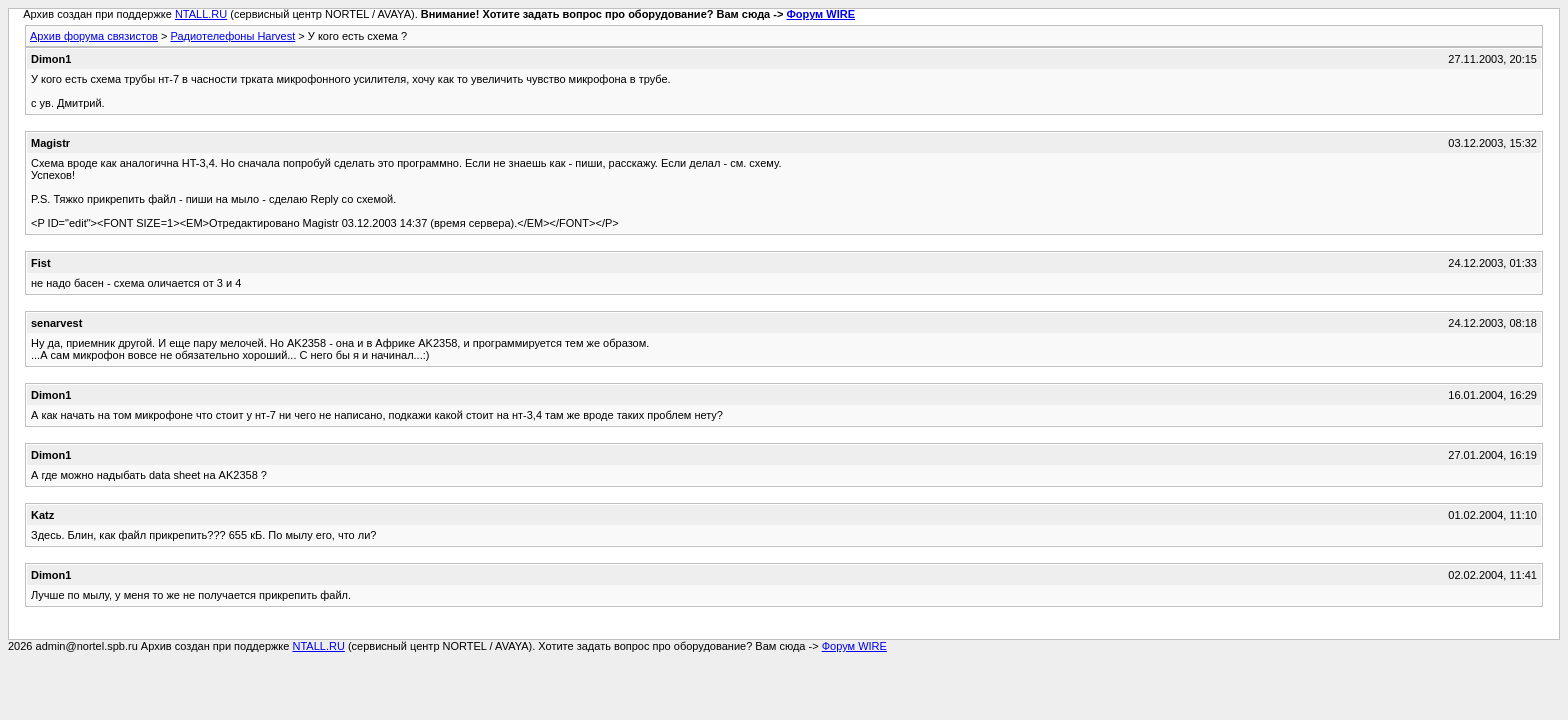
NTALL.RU (201, 14)
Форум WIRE (820, 14)
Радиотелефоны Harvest (232, 36)
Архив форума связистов (94, 36)
